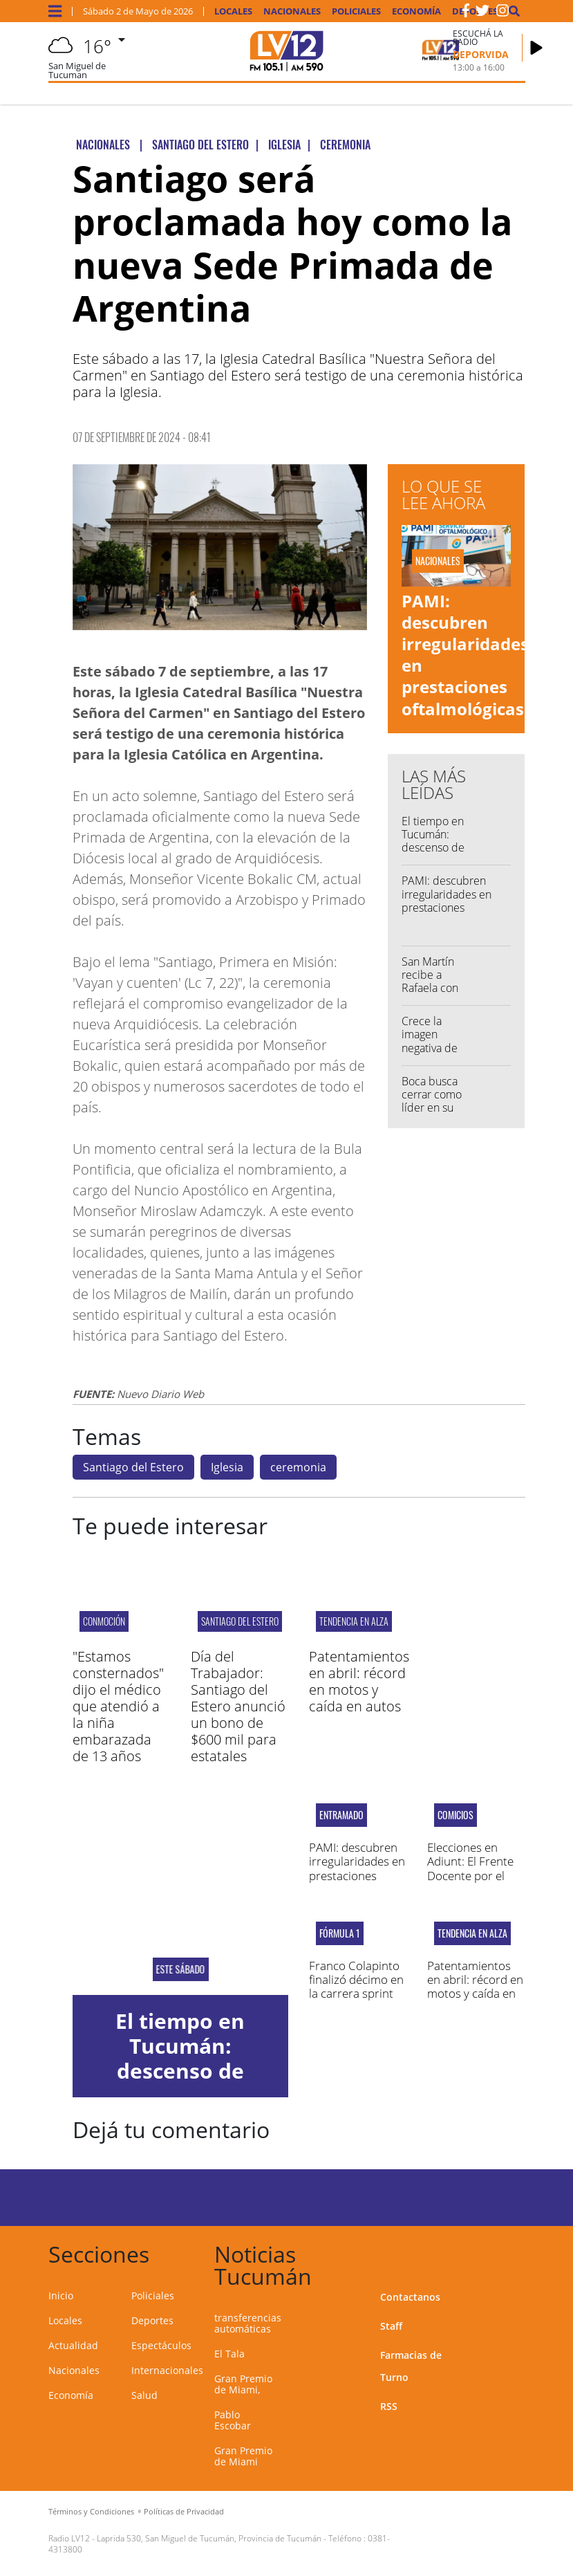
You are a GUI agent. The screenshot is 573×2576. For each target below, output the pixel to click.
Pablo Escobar (232, 2420)
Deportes (152, 2320)
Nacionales (292, 11)
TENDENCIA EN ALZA (353, 1621)
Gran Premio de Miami (243, 2456)
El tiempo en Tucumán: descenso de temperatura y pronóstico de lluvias (436, 854)
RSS (388, 2406)
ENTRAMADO (341, 1815)
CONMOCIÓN (104, 1621)
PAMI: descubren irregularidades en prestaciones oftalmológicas (465, 654)
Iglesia (227, 1467)
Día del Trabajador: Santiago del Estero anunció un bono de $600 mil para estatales (238, 1706)
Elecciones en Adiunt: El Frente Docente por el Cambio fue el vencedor (470, 1875)
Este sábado (180, 1969)
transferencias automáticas (247, 2323)
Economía (416, 11)
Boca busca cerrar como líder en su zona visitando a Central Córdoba (436, 1114)
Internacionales (167, 2370)
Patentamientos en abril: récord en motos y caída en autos (359, 1681)
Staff (391, 2326)
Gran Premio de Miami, (243, 2384)
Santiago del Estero (133, 1467)
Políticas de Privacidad (184, 2511)
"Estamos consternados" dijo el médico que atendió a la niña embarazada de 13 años (118, 1706)
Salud (144, 2395)
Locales (233, 11)
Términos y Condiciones (91, 2511)
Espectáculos (161, 2345)
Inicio (60, 2295)
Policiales (356, 11)
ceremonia (298, 1467)
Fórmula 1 (339, 1933)
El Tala (229, 2353)
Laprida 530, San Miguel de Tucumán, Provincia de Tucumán (209, 2538)
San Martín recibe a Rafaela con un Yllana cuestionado (432, 988)
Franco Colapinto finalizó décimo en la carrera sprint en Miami (356, 1987)
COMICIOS (455, 1815)
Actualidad (73, 2345)
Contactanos (410, 2296)
